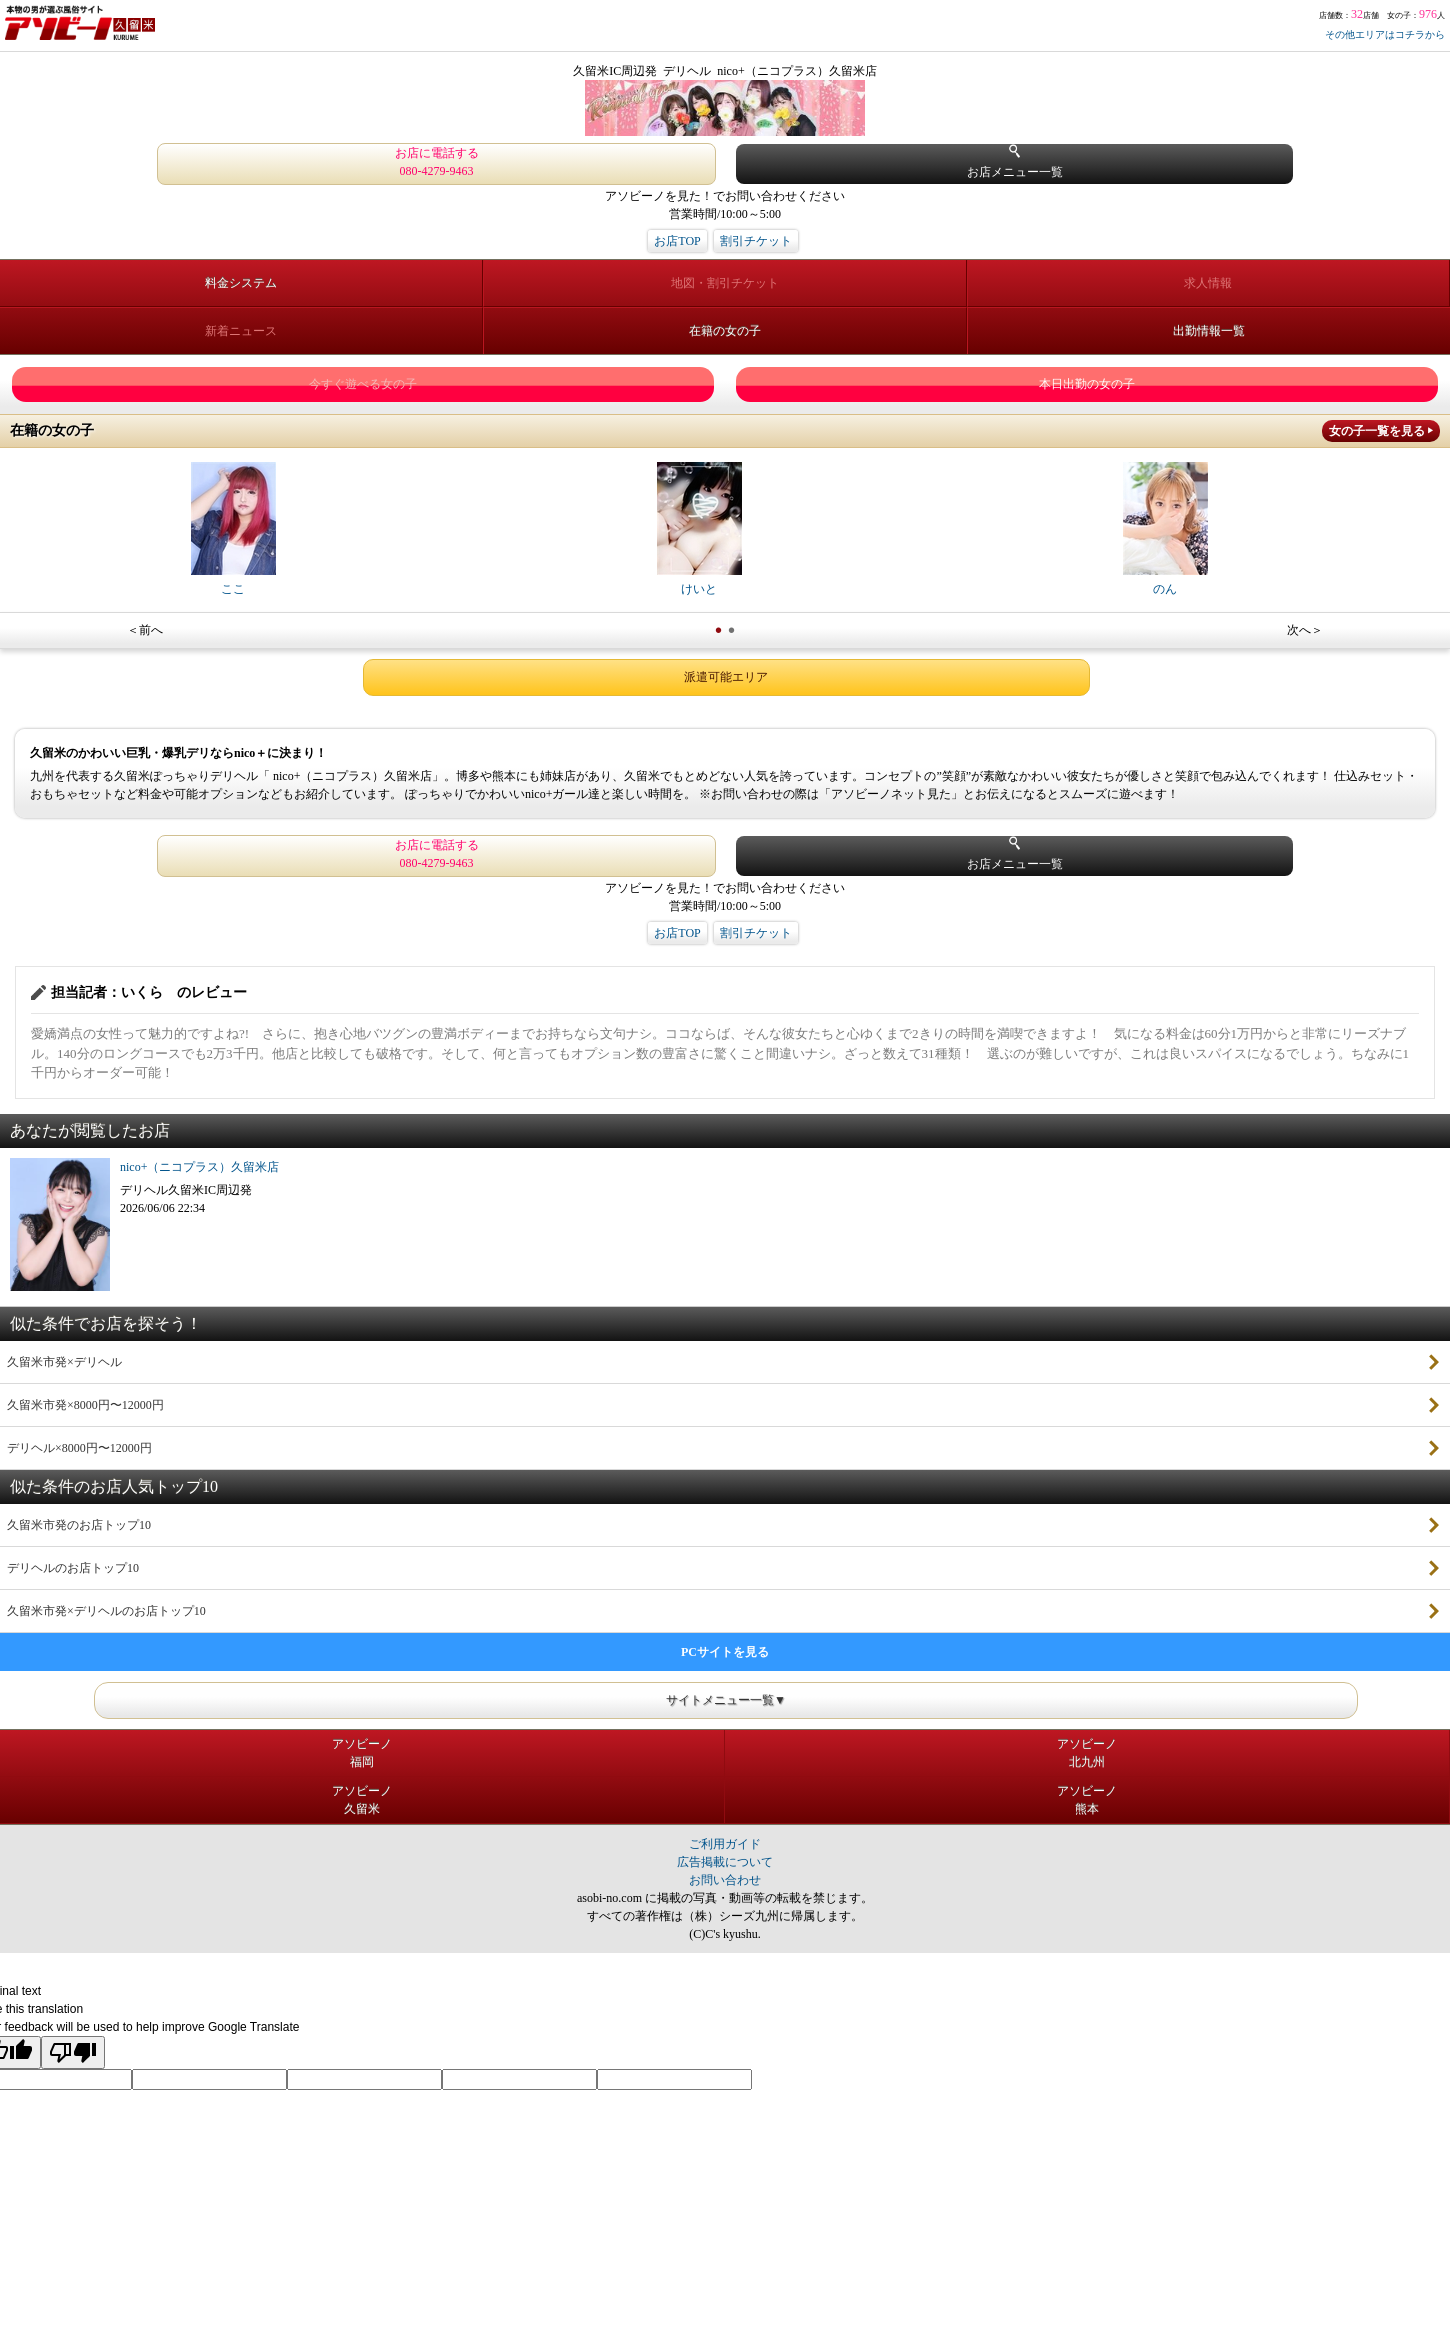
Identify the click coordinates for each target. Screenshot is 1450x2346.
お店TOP (677, 241)
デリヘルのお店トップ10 (73, 1568)
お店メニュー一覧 (1015, 161)
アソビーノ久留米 (362, 1800)
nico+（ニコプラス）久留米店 (199, 1167)
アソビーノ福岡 (362, 1753)
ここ (233, 529)
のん (1165, 529)
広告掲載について (725, 1862)
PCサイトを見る (725, 1652)
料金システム (241, 283)
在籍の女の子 (725, 331)
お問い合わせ (725, 1880)
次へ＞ (1305, 630)
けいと (699, 529)
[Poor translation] (73, 2052)
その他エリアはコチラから (1385, 34)
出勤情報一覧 (1209, 331)
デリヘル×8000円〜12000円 (79, 1448)
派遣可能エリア (726, 677)
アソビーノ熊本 (1087, 1800)
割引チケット (756, 241)
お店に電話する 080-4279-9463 (437, 162)
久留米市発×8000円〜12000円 (85, 1405)
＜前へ (145, 630)
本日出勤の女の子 (1087, 384)
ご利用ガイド (725, 1844)
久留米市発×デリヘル (64, 1362)
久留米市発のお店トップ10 (79, 1525)
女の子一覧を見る (1377, 431)
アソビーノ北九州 (1087, 1753)
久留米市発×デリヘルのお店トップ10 (106, 1611)
